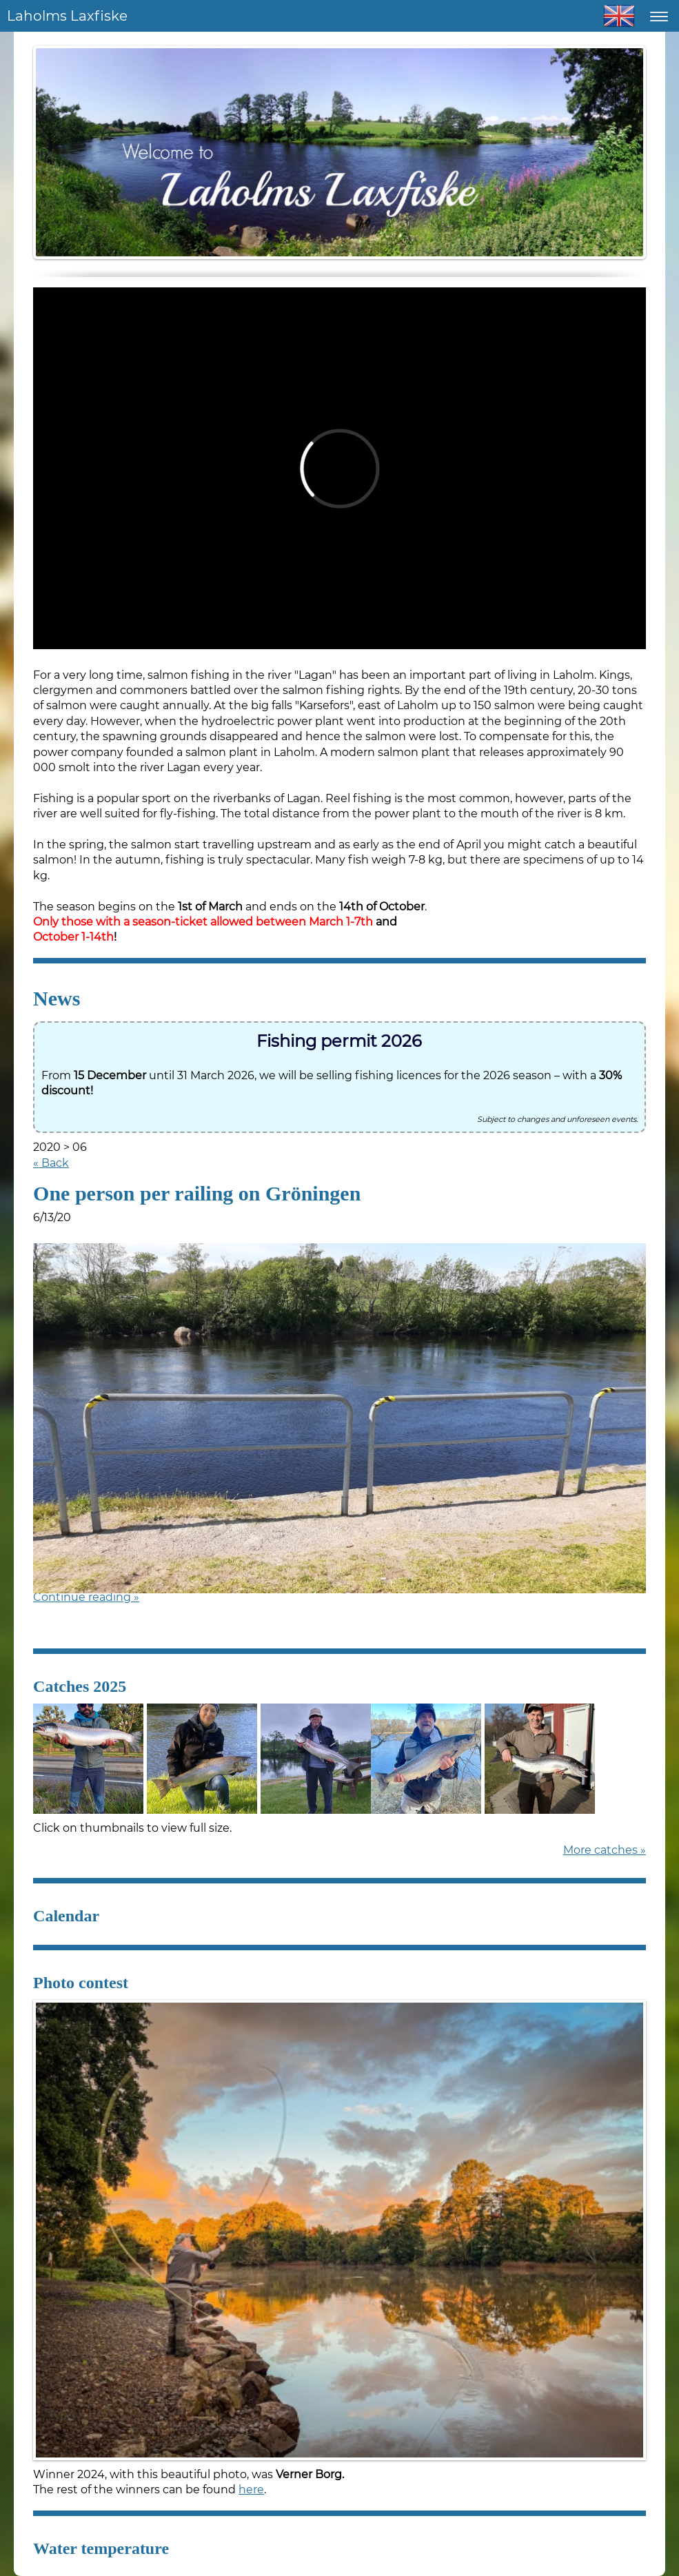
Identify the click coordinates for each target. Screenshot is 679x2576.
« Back (51, 1162)
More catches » (604, 1850)
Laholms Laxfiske (67, 16)
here (251, 2489)
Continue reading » (86, 1597)
